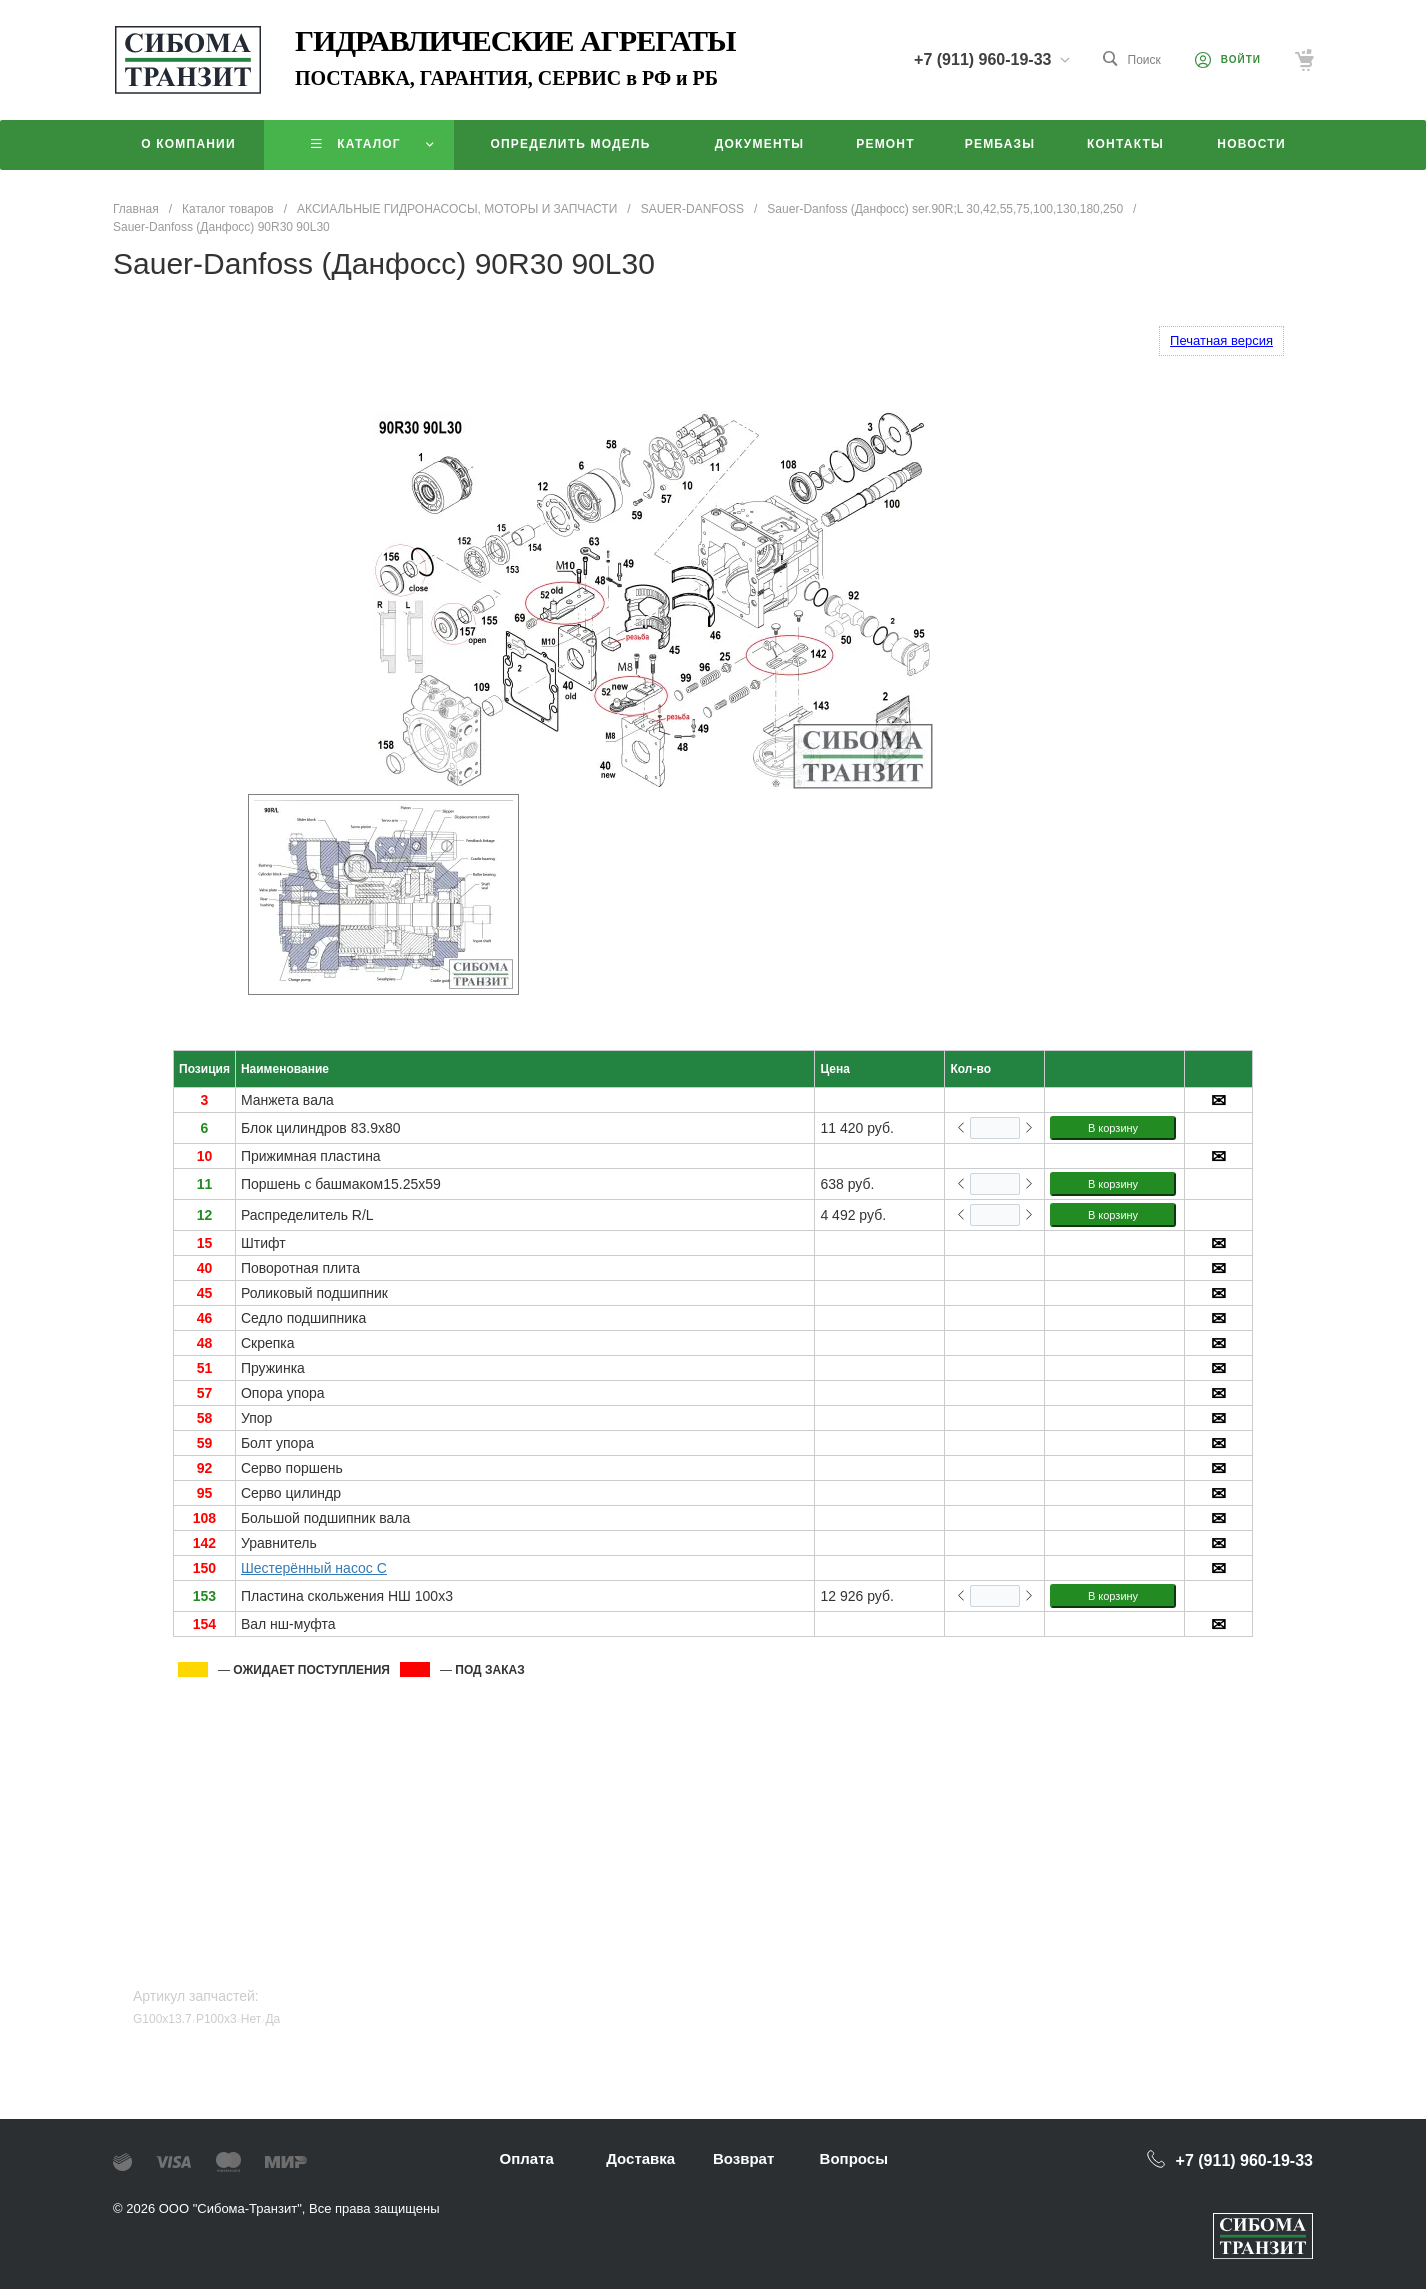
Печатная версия (1221, 340)
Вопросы (854, 2158)
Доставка (640, 2158)
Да (272, 2019)
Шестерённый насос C (314, 1568)
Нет (251, 2019)
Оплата (527, 2158)
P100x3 (216, 2019)
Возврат (743, 2158)
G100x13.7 (162, 2019)
